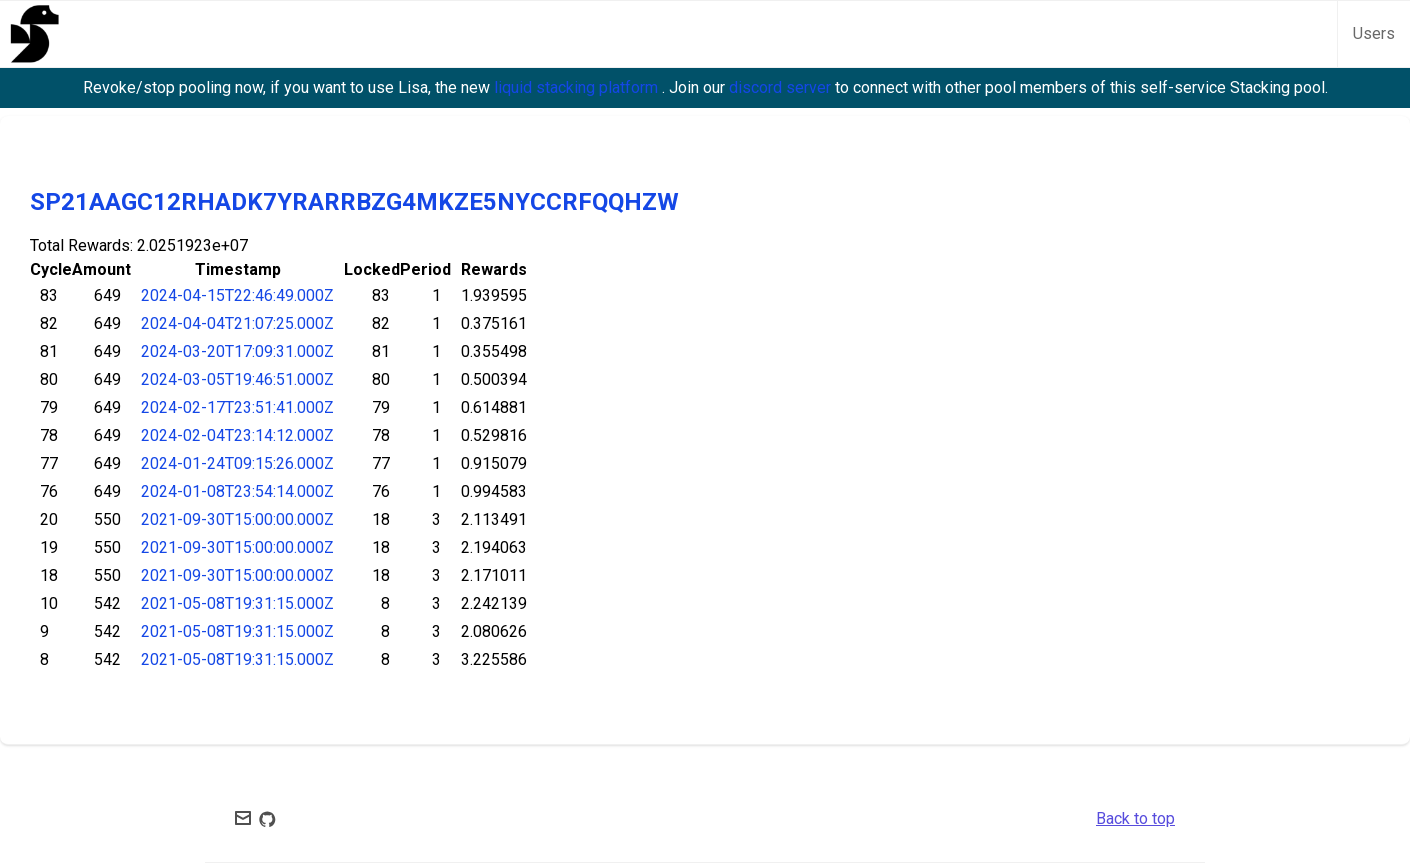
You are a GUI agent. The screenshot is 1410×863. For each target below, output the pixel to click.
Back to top (1135, 818)
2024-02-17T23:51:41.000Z (237, 407)
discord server (782, 87)
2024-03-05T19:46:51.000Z (237, 379)
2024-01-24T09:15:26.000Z (237, 463)
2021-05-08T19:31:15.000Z (237, 603)
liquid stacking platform (578, 87)
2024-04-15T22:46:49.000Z (237, 295)
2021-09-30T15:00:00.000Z (237, 519)
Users (1374, 33)
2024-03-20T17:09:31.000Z (237, 351)
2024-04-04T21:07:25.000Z (237, 323)
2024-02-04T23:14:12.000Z (237, 435)
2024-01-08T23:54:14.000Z (237, 491)
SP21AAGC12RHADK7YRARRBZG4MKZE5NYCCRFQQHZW (354, 202)
